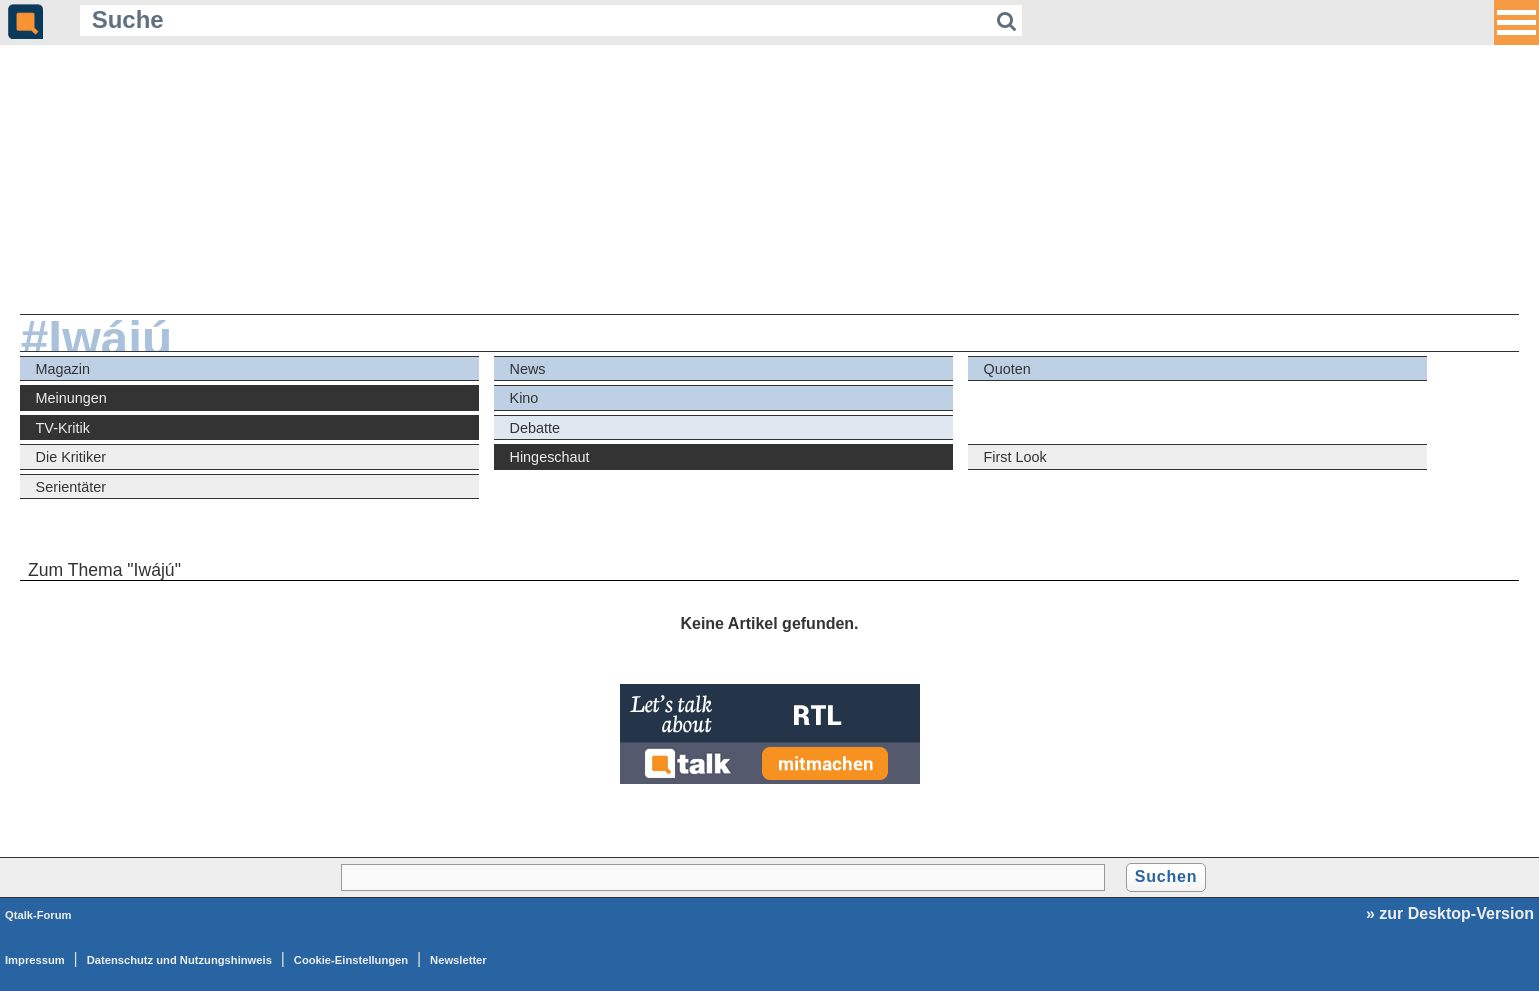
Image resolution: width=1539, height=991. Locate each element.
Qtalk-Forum (38, 915)
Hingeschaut (550, 457)
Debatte (535, 428)
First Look (1015, 457)
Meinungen (71, 398)
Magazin (63, 369)
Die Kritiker (71, 457)
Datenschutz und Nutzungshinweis (179, 960)
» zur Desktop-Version (1450, 913)
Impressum (35, 960)
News (528, 369)
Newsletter (458, 960)
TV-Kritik (63, 428)
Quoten (1007, 369)
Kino (524, 398)
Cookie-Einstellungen (351, 960)
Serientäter (71, 487)
